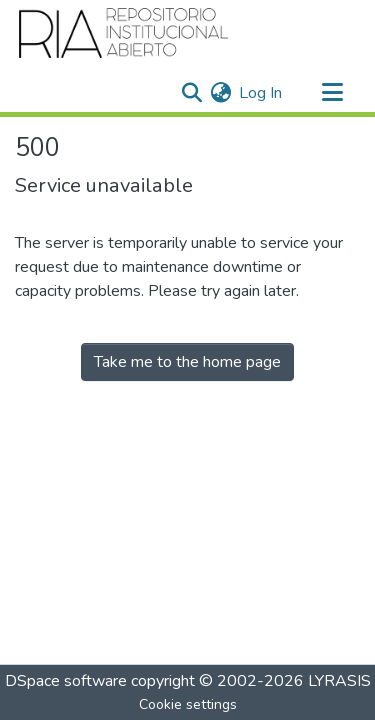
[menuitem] (220, 93)
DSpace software (66, 681)
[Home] (124, 33)
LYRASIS (339, 681)
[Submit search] (191, 93)
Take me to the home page (187, 362)
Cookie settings (188, 704)
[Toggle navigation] (332, 93)
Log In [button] (261, 93)
